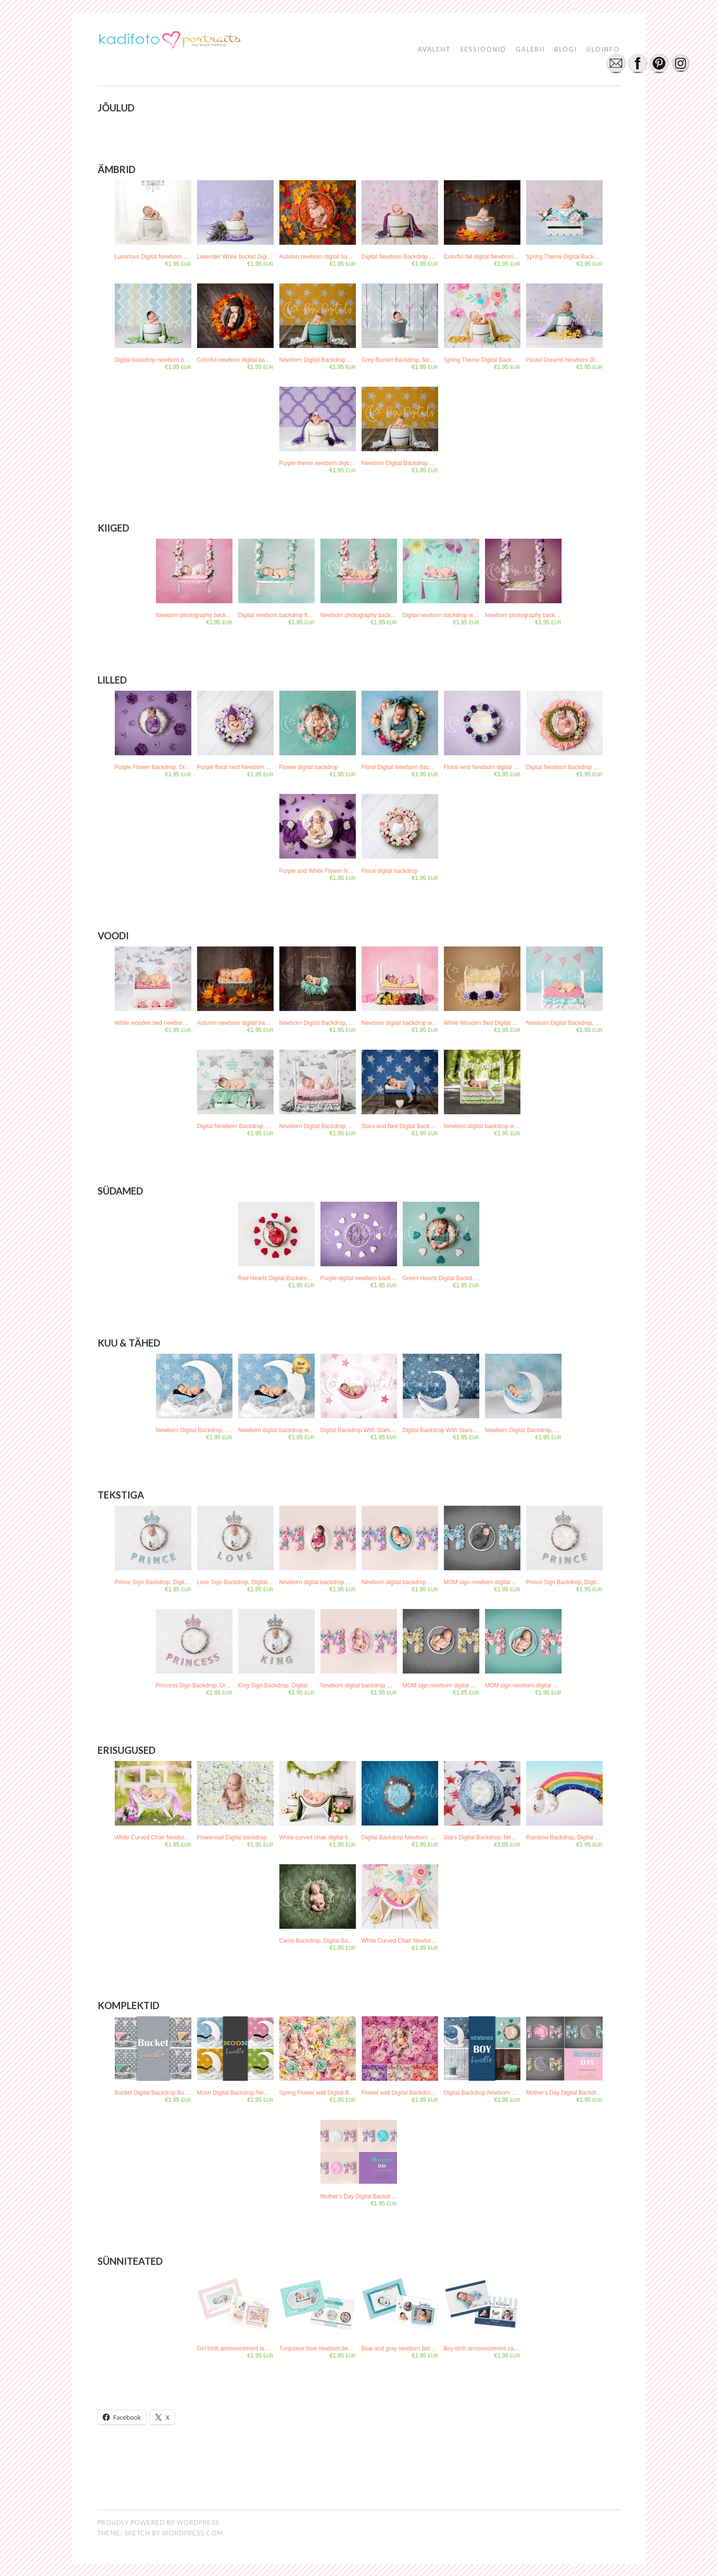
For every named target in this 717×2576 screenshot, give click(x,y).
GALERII (530, 49)
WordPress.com (192, 2532)
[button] (169, 42)
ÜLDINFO (603, 49)
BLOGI (565, 49)
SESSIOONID (483, 49)
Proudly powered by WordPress (158, 2521)
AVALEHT (434, 49)
